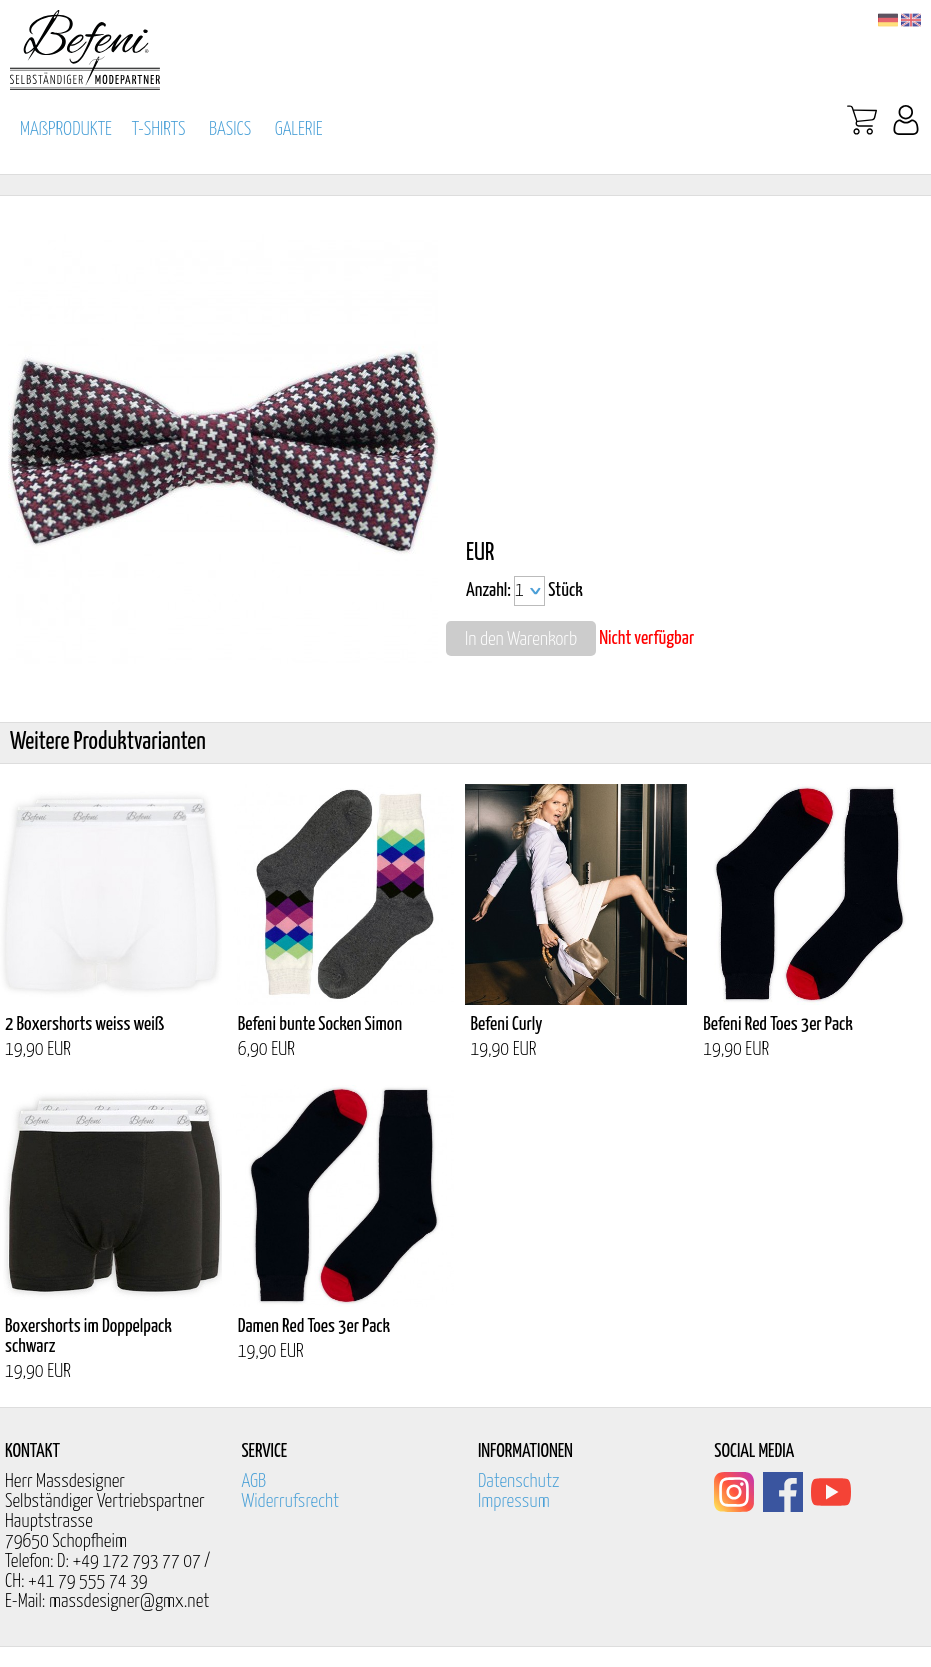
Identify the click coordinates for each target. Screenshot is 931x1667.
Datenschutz (519, 1481)
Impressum (514, 1501)
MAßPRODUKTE (66, 129)
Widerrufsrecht (290, 1501)
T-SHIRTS (159, 129)
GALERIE (299, 129)
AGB (253, 1481)
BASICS (230, 129)
